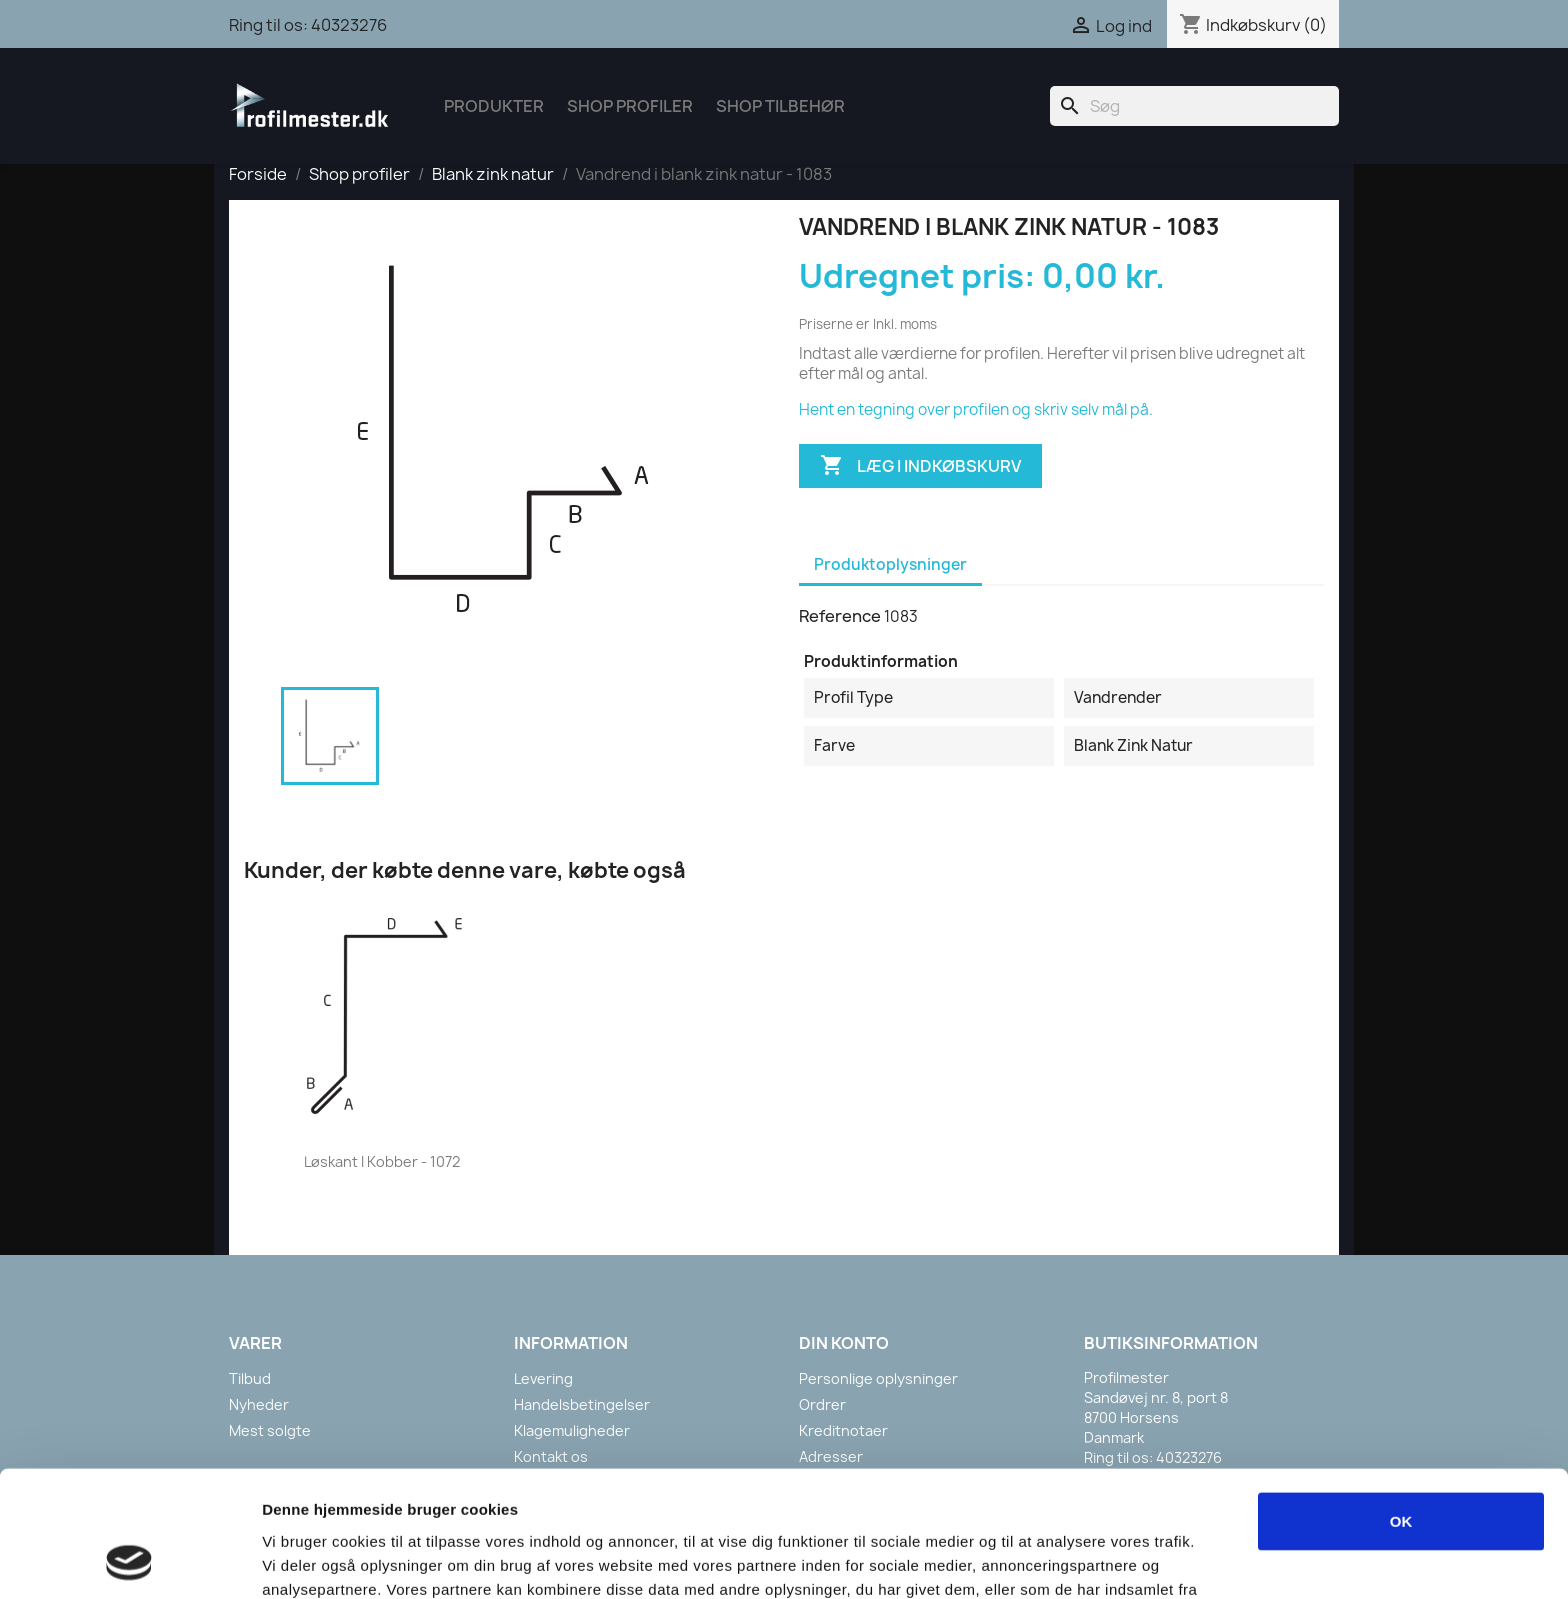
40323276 (349, 25)
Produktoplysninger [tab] (890, 564)
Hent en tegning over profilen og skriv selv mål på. (976, 409)
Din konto (844, 1343)
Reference (840, 616)
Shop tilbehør (780, 106)
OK (1401, 1402)
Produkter (494, 106)
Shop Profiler (630, 106)
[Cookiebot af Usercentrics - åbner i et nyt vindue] (129, 1560)
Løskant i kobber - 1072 (382, 1161)
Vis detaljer (1039, 1559)
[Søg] (1194, 106)
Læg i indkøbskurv (920, 466)
